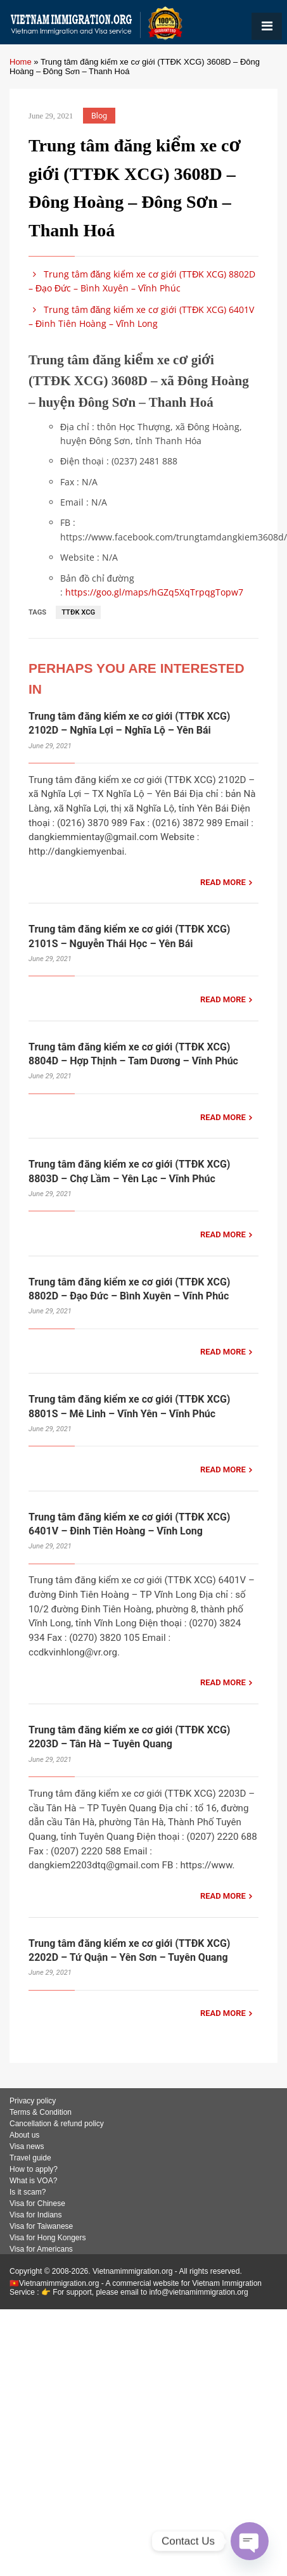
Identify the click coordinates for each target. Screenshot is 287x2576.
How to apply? (34, 2169)
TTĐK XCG (78, 612)
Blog (99, 115)
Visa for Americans (41, 2249)
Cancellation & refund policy (57, 2123)
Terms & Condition (41, 2112)
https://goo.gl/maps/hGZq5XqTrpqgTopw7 (154, 592)
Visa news (27, 2146)
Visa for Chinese (37, 2203)
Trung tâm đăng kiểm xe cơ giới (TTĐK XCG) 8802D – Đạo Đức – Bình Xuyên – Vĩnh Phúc (142, 281)
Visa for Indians (36, 2214)
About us (24, 2135)
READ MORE (223, 882)
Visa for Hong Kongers (48, 2237)
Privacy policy (33, 2100)
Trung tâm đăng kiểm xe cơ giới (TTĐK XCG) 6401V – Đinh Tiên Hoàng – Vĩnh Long (141, 316)
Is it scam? (28, 2192)
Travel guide (30, 2157)
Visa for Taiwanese (41, 2226)
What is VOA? (33, 2180)
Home (21, 62)
